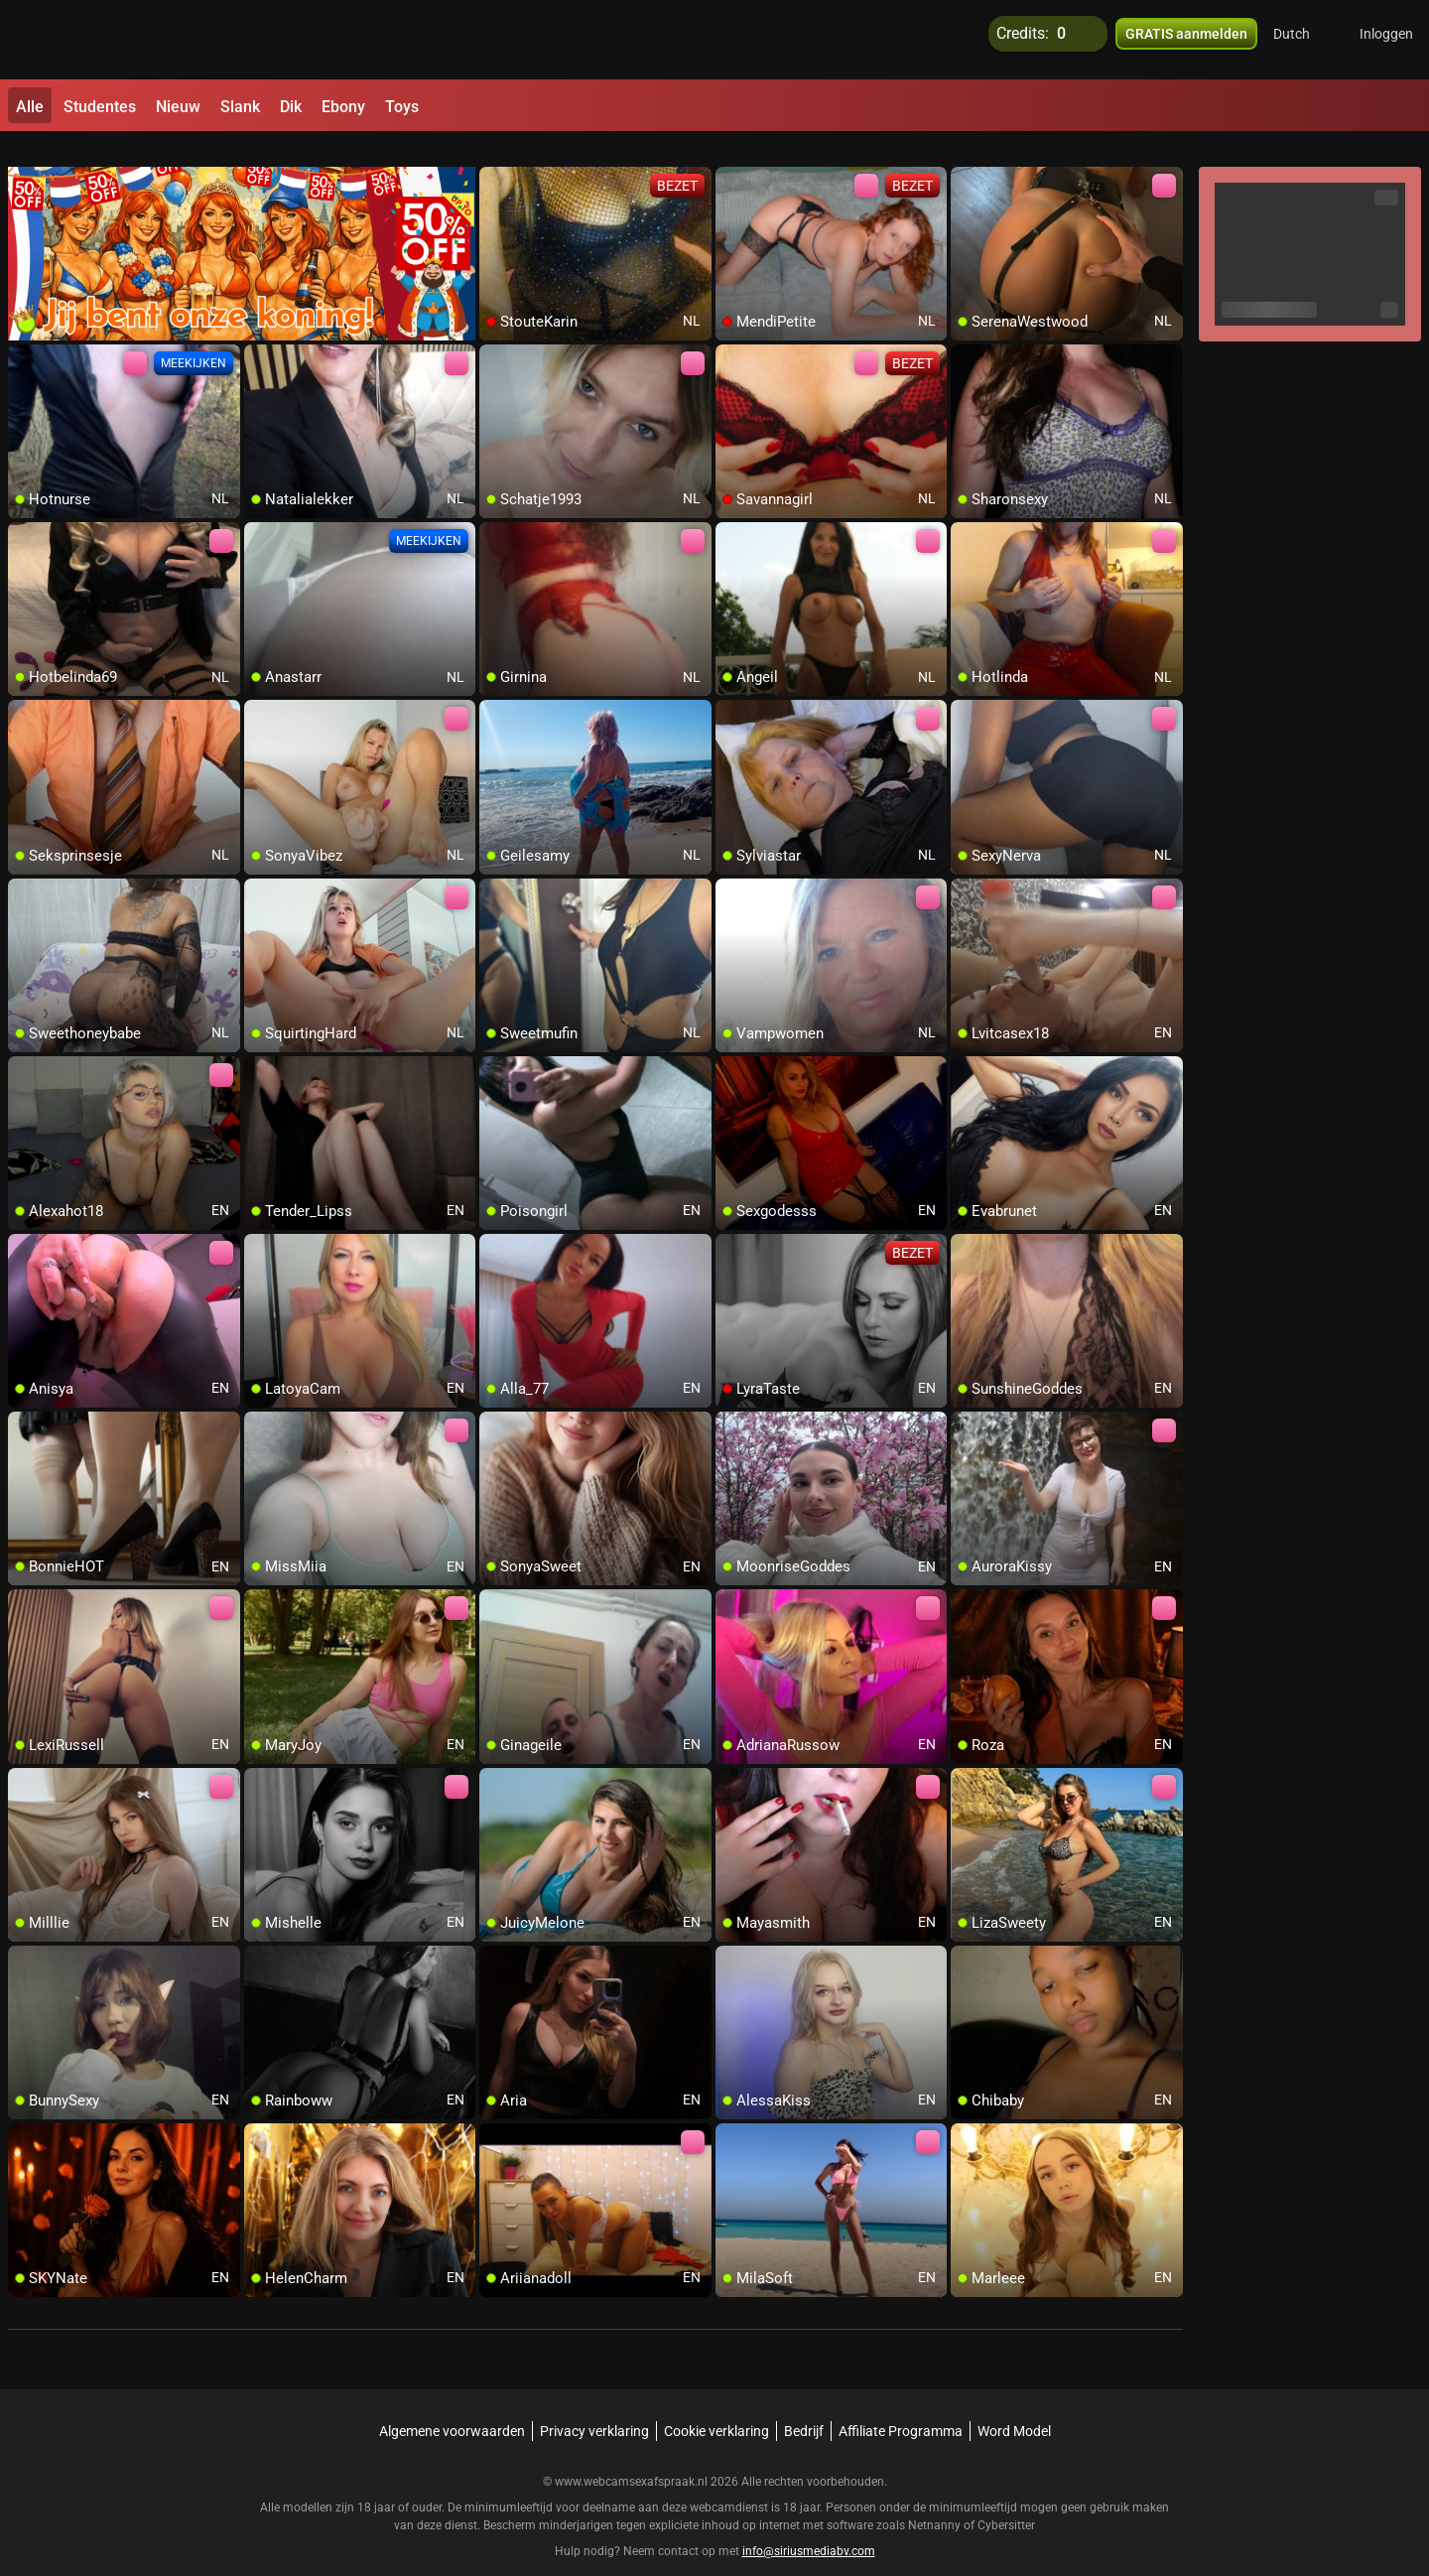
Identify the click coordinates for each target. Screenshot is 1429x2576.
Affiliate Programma (901, 2407)
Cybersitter (1006, 2501)
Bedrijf (804, 2407)
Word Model (1014, 2407)
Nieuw (178, 106)
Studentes (100, 106)
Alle (30, 106)
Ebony (343, 106)
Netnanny (936, 2501)
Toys (402, 106)
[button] (1304, 40)
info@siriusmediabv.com (808, 2527)
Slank (240, 106)
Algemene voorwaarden (452, 2407)
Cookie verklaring (716, 2407)
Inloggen (1386, 40)
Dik (291, 106)
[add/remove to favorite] (495, 159)
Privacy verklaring (594, 2407)
